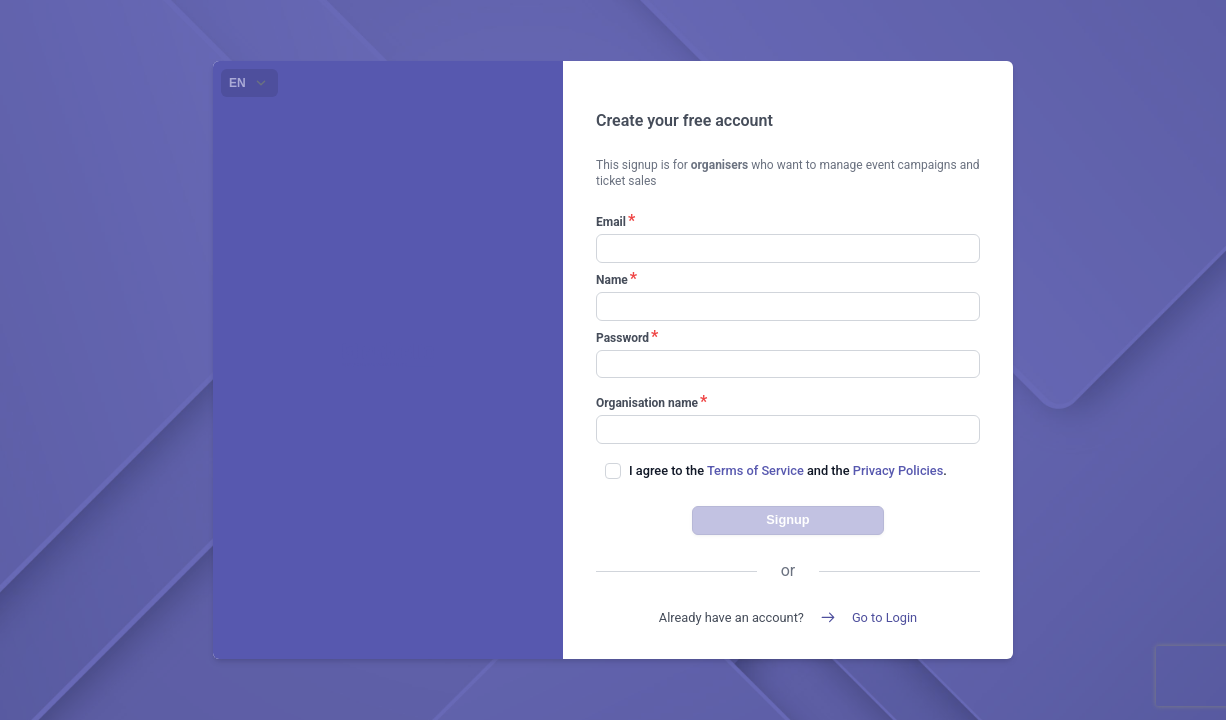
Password (627, 337)
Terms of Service (755, 470)
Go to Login (884, 617)
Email (615, 221)
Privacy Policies (898, 470)
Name (616, 279)
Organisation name (651, 402)
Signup (787, 519)
